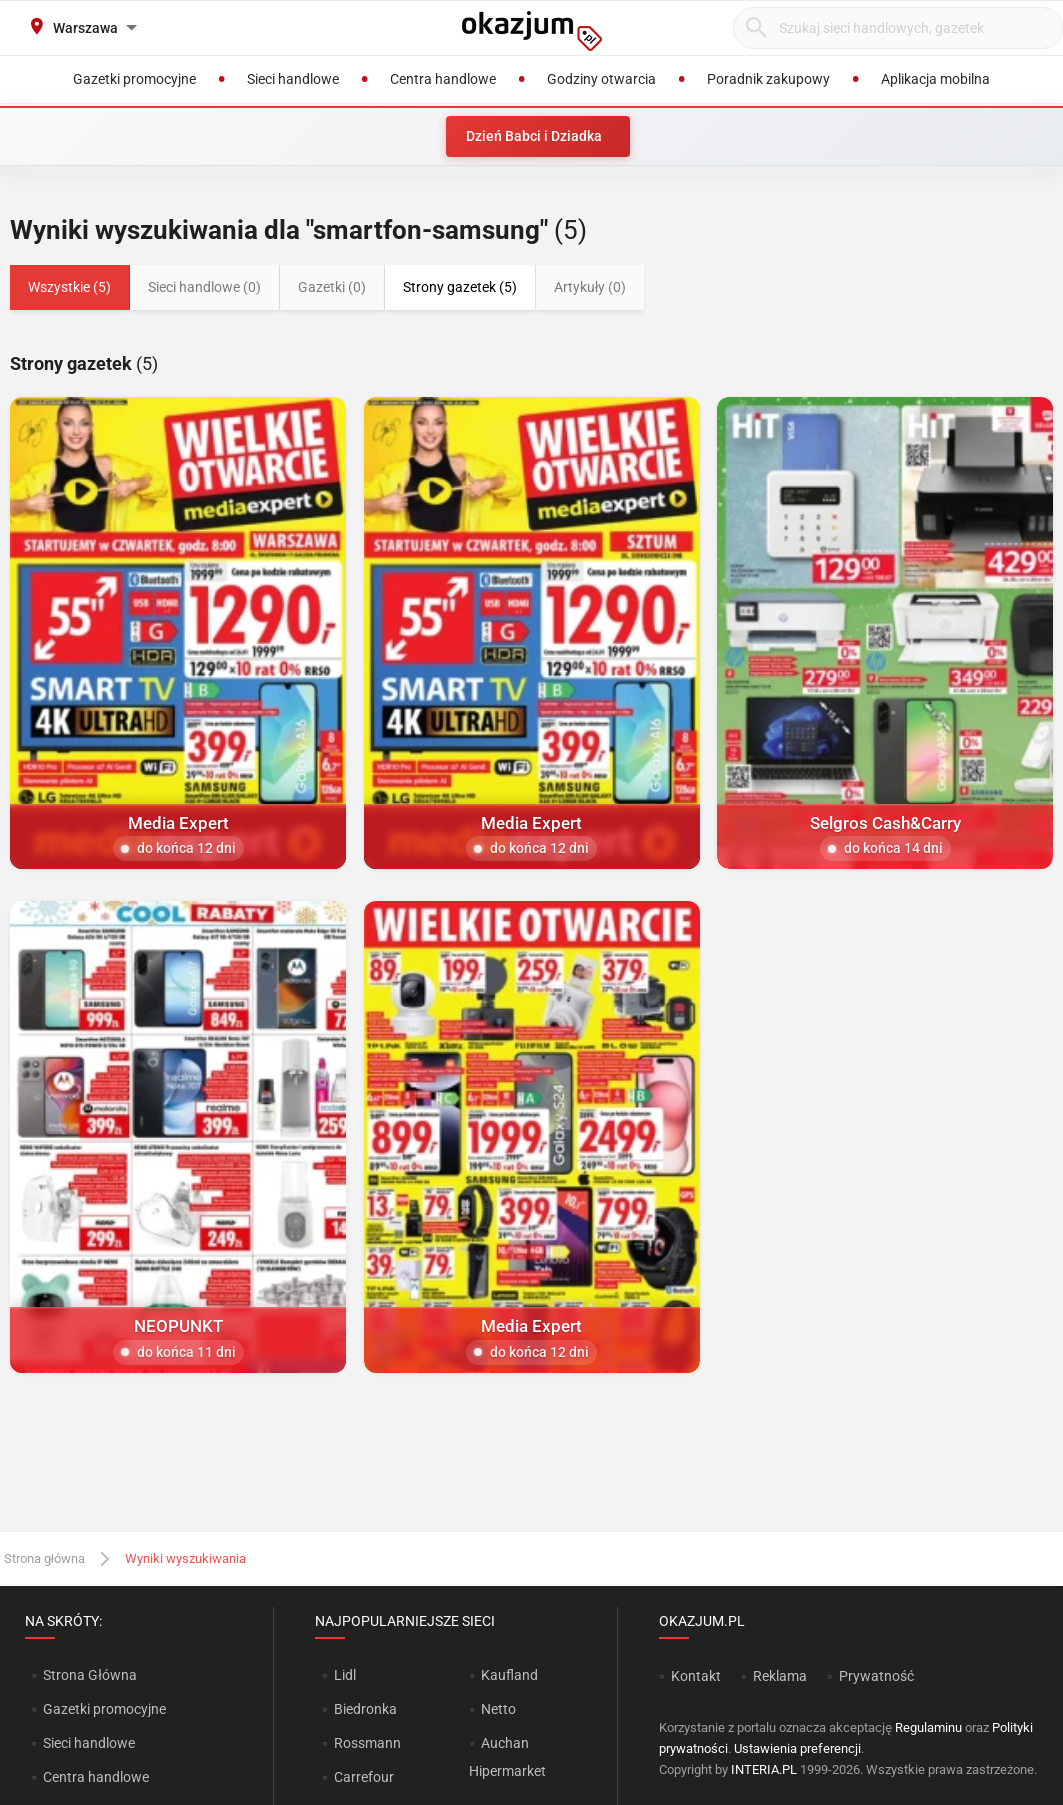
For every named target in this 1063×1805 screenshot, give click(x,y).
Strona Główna (89, 1675)
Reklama (780, 1676)
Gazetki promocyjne (104, 1709)
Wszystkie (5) (69, 287)
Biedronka (365, 1709)
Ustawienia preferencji (797, 1748)
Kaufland (509, 1675)
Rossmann (367, 1743)
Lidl (345, 1675)
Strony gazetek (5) (460, 287)
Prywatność (876, 1676)
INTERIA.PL (764, 1769)
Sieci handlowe (89, 1743)
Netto (498, 1709)
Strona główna (44, 1558)
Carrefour (364, 1777)
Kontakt (696, 1676)
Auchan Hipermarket (507, 1757)
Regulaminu (928, 1727)
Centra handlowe (96, 1777)
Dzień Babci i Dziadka (534, 136)
